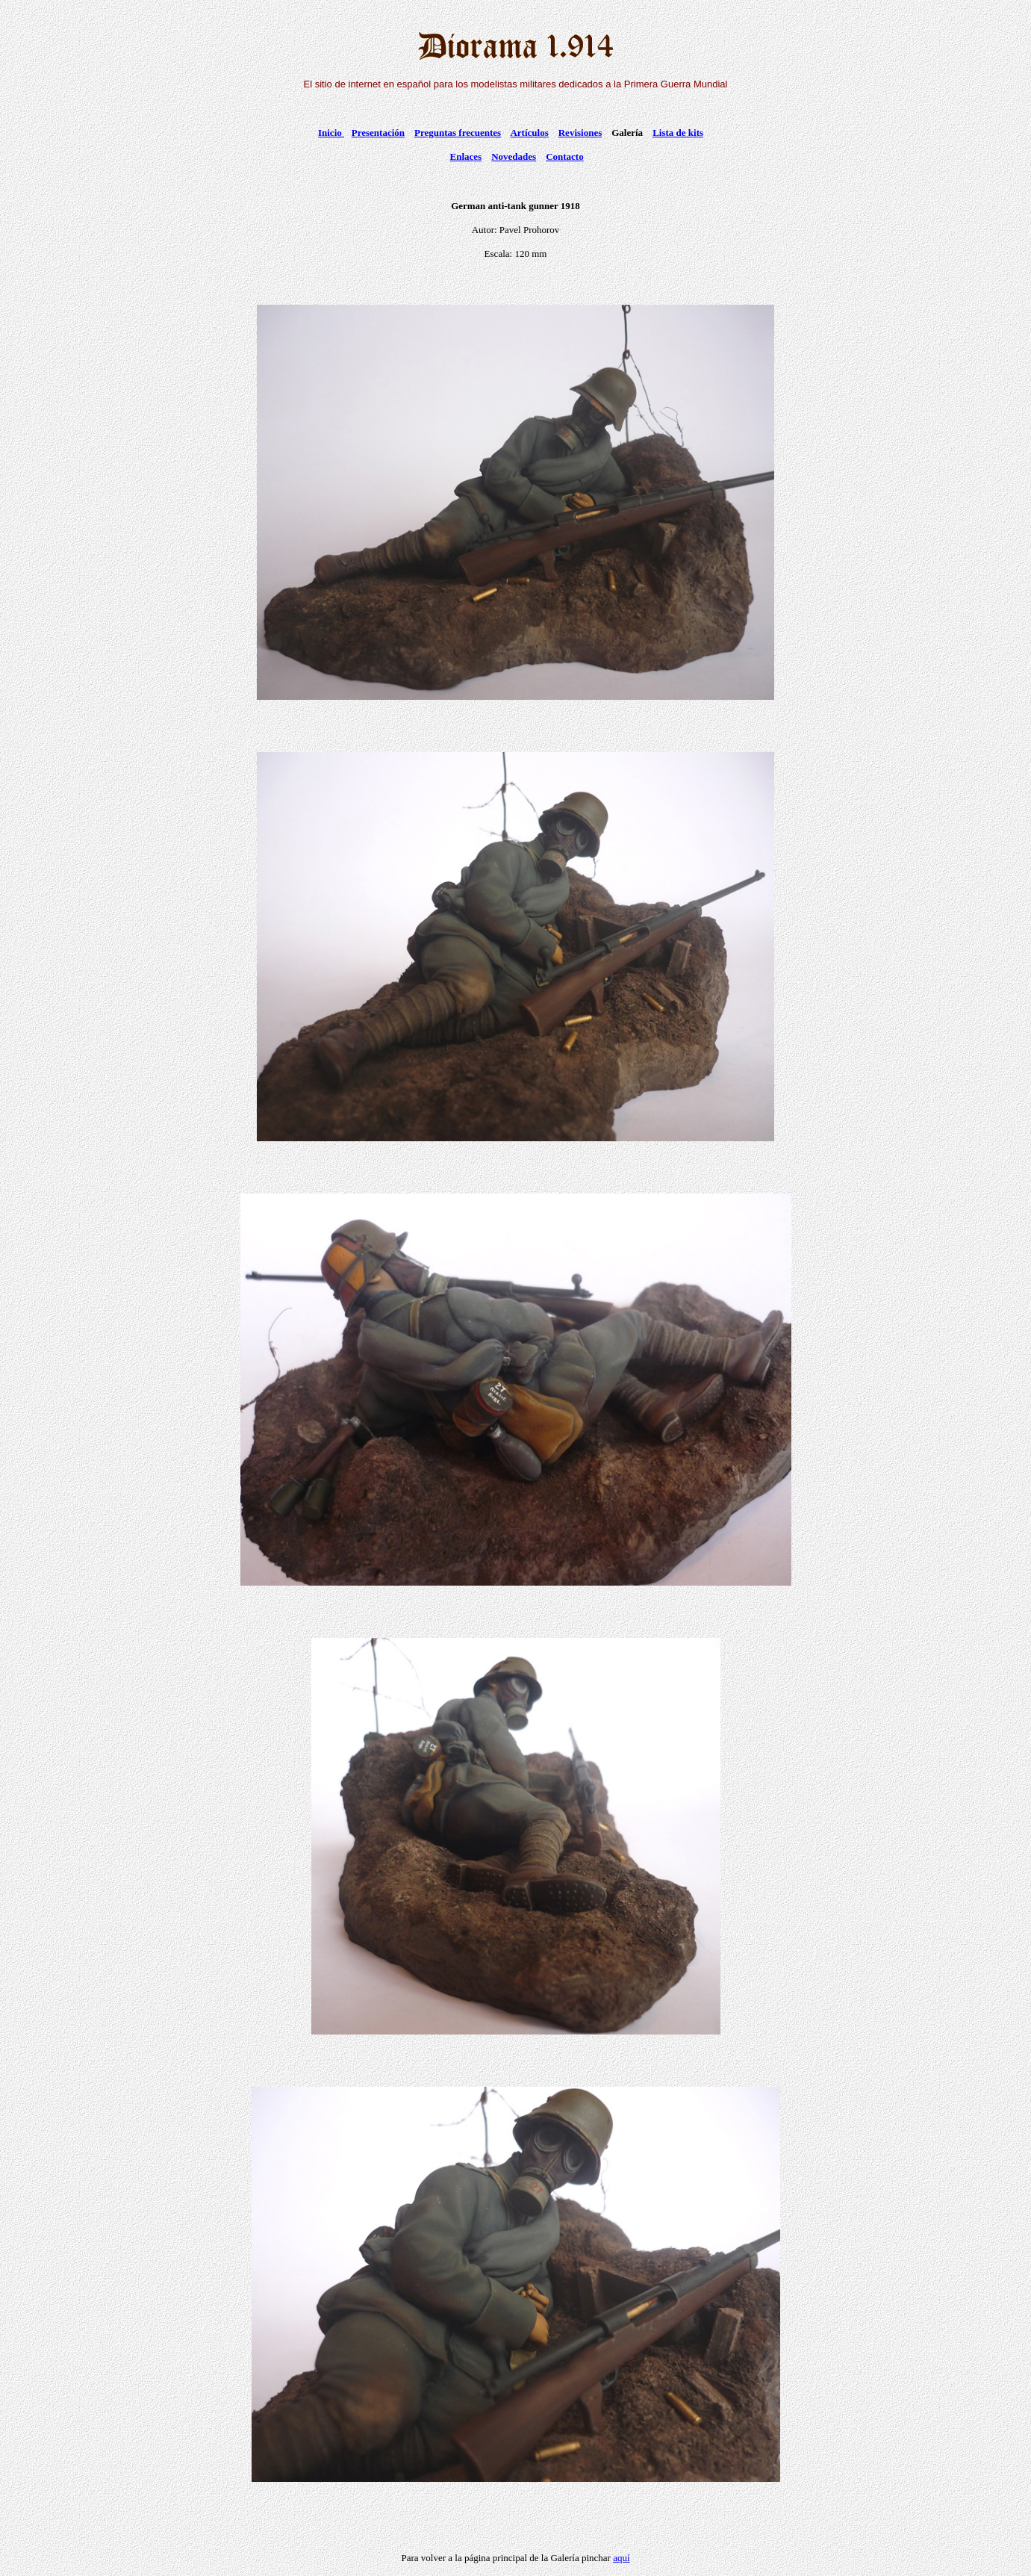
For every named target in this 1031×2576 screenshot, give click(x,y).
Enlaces (466, 156)
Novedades (513, 156)
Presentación (378, 132)
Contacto (565, 156)
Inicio (331, 132)
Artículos (529, 132)
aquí (621, 2557)
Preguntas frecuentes (457, 132)
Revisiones (580, 132)
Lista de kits (677, 132)
